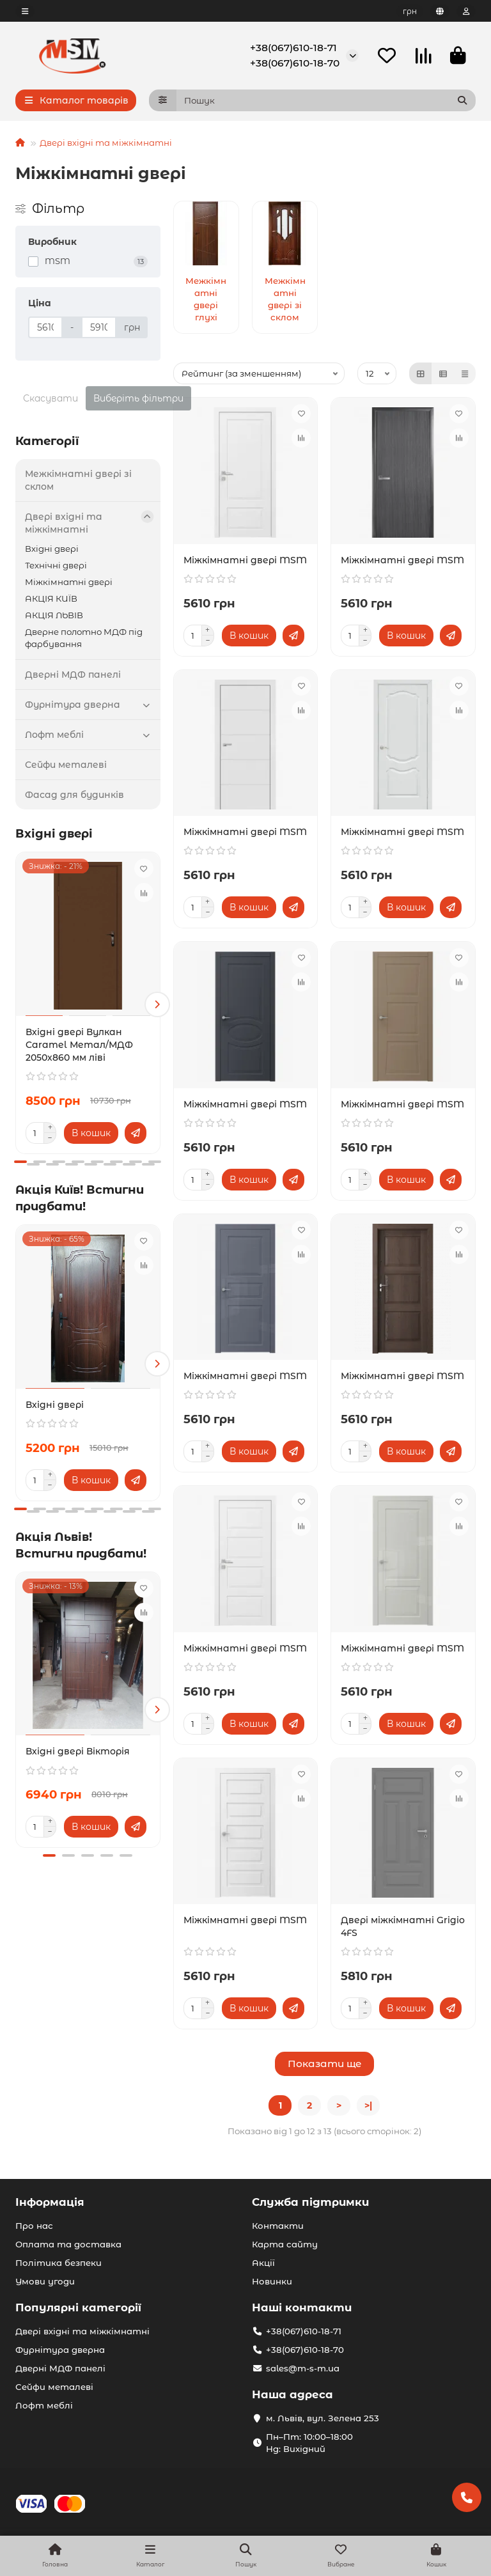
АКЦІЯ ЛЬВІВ (54, 615)
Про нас (34, 2226)
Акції (263, 2263)
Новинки (272, 2281)
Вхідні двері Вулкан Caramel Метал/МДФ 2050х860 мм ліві (79, 1044)
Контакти (278, 2226)
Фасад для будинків (74, 794)
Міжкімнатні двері (69, 582)
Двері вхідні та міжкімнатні (106, 142)
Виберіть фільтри (138, 398)
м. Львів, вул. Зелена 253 (322, 2418)
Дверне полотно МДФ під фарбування (84, 638)
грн (410, 11)
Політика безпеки (58, 2263)
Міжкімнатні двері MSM (245, 560)
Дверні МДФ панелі (73, 674)
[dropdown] (25, 11)
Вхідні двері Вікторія (78, 1751)
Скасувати (50, 398)
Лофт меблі (89, 734)
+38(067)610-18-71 (293, 48)
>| (368, 2105)
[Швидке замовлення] (135, 1133)
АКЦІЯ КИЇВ (51, 598)
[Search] (326, 100)
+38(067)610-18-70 (294, 63)
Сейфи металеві (66, 764)
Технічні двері (56, 565)
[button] (157, 1004)
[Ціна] (45, 327)
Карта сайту (285, 2244)
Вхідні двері (52, 548)
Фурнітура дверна (89, 704)
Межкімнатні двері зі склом (78, 480)
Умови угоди (45, 2281)
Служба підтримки (310, 2202)
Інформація (49, 2202)
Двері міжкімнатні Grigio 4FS (403, 1926)
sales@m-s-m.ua (302, 2368)
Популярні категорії (78, 2307)
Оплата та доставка (68, 2244)
